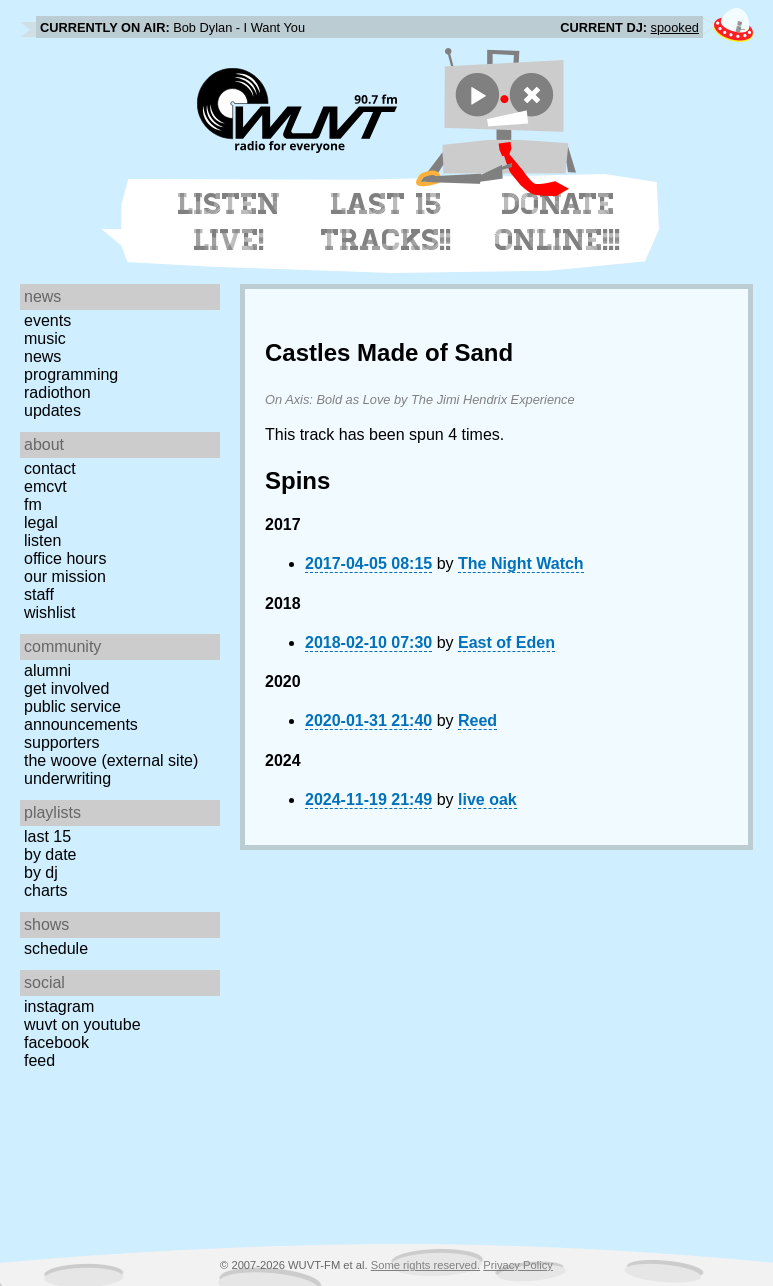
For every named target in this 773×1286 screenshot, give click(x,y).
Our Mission (65, 576)
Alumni (47, 670)
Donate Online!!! (558, 222)
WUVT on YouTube (82, 1024)
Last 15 (47, 836)
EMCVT (45, 486)
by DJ (41, 872)
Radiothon (57, 392)
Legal (41, 522)
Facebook (56, 1042)
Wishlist (50, 612)
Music (45, 338)
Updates (52, 410)
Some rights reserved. (425, 1265)
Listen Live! (229, 222)
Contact (50, 468)
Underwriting (67, 778)
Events (47, 320)
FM (33, 504)
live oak (487, 799)
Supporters (62, 742)
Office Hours (65, 558)
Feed (39, 1060)
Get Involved (66, 688)
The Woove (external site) (111, 760)
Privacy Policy (518, 1265)
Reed (477, 720)
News (42, 356)
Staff (39, 594)
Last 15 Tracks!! (386, 222)
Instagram (59, 1006)
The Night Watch (521, 563)
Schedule (56, 948)
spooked (675, 27)
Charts (46, 890)
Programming (71, 374)
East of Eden (506, 642)
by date (50, 854)
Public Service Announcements (81, 715)
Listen (42, 540)
